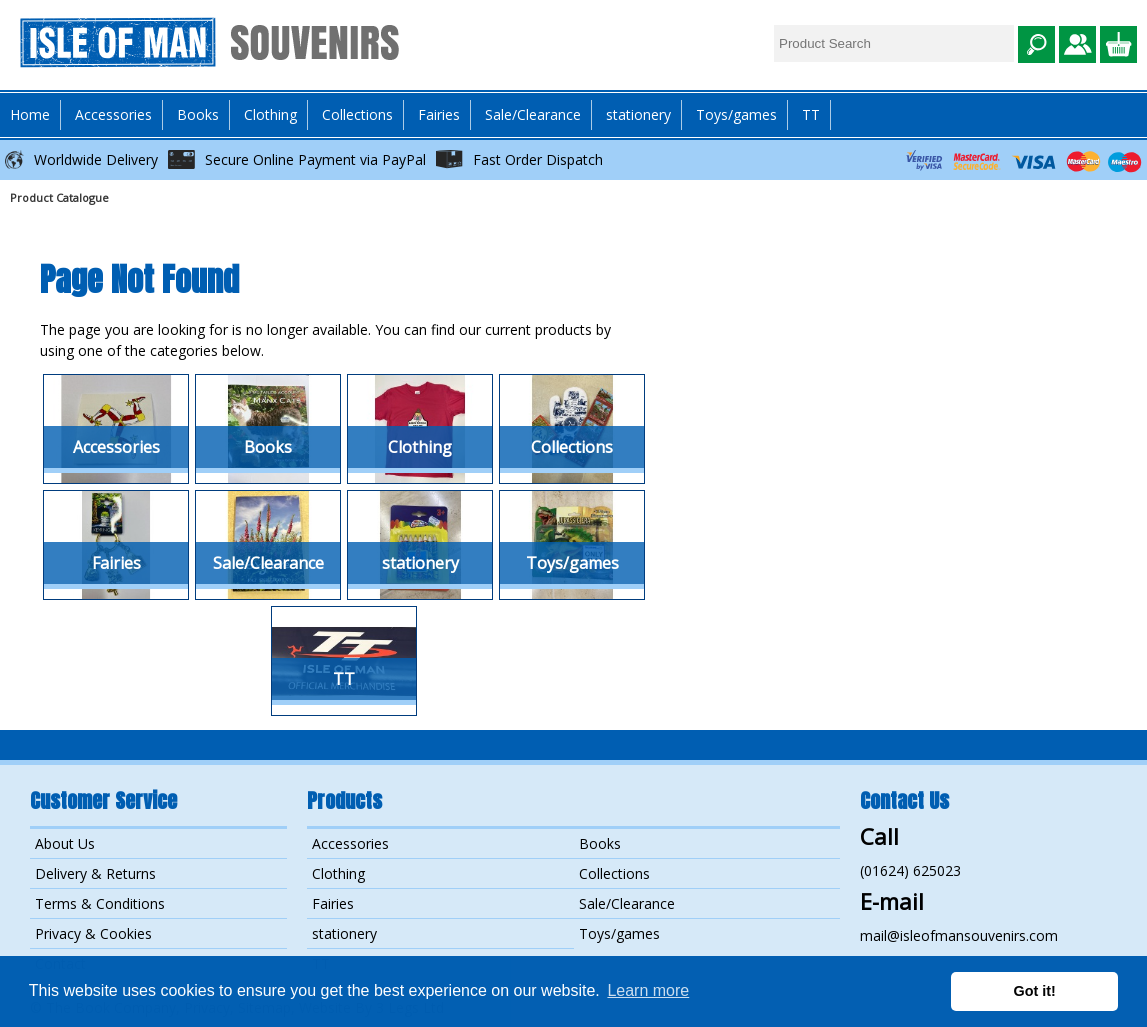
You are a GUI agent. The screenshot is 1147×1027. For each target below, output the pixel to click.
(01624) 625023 (910, 870)
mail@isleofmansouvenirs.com (959, 935)
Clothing (338, 873)
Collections (614, 873)
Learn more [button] (648, 990)
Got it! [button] (1035, 991)
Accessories (350, 843)
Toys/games (736, 114)
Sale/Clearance (533, 114)
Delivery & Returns (95, 873)
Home (30, 114)
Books (600, 843)
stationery (638, 114)
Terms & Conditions (100, 903)
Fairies (439, 114)
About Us (65, 843)
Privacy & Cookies (93, 933)
